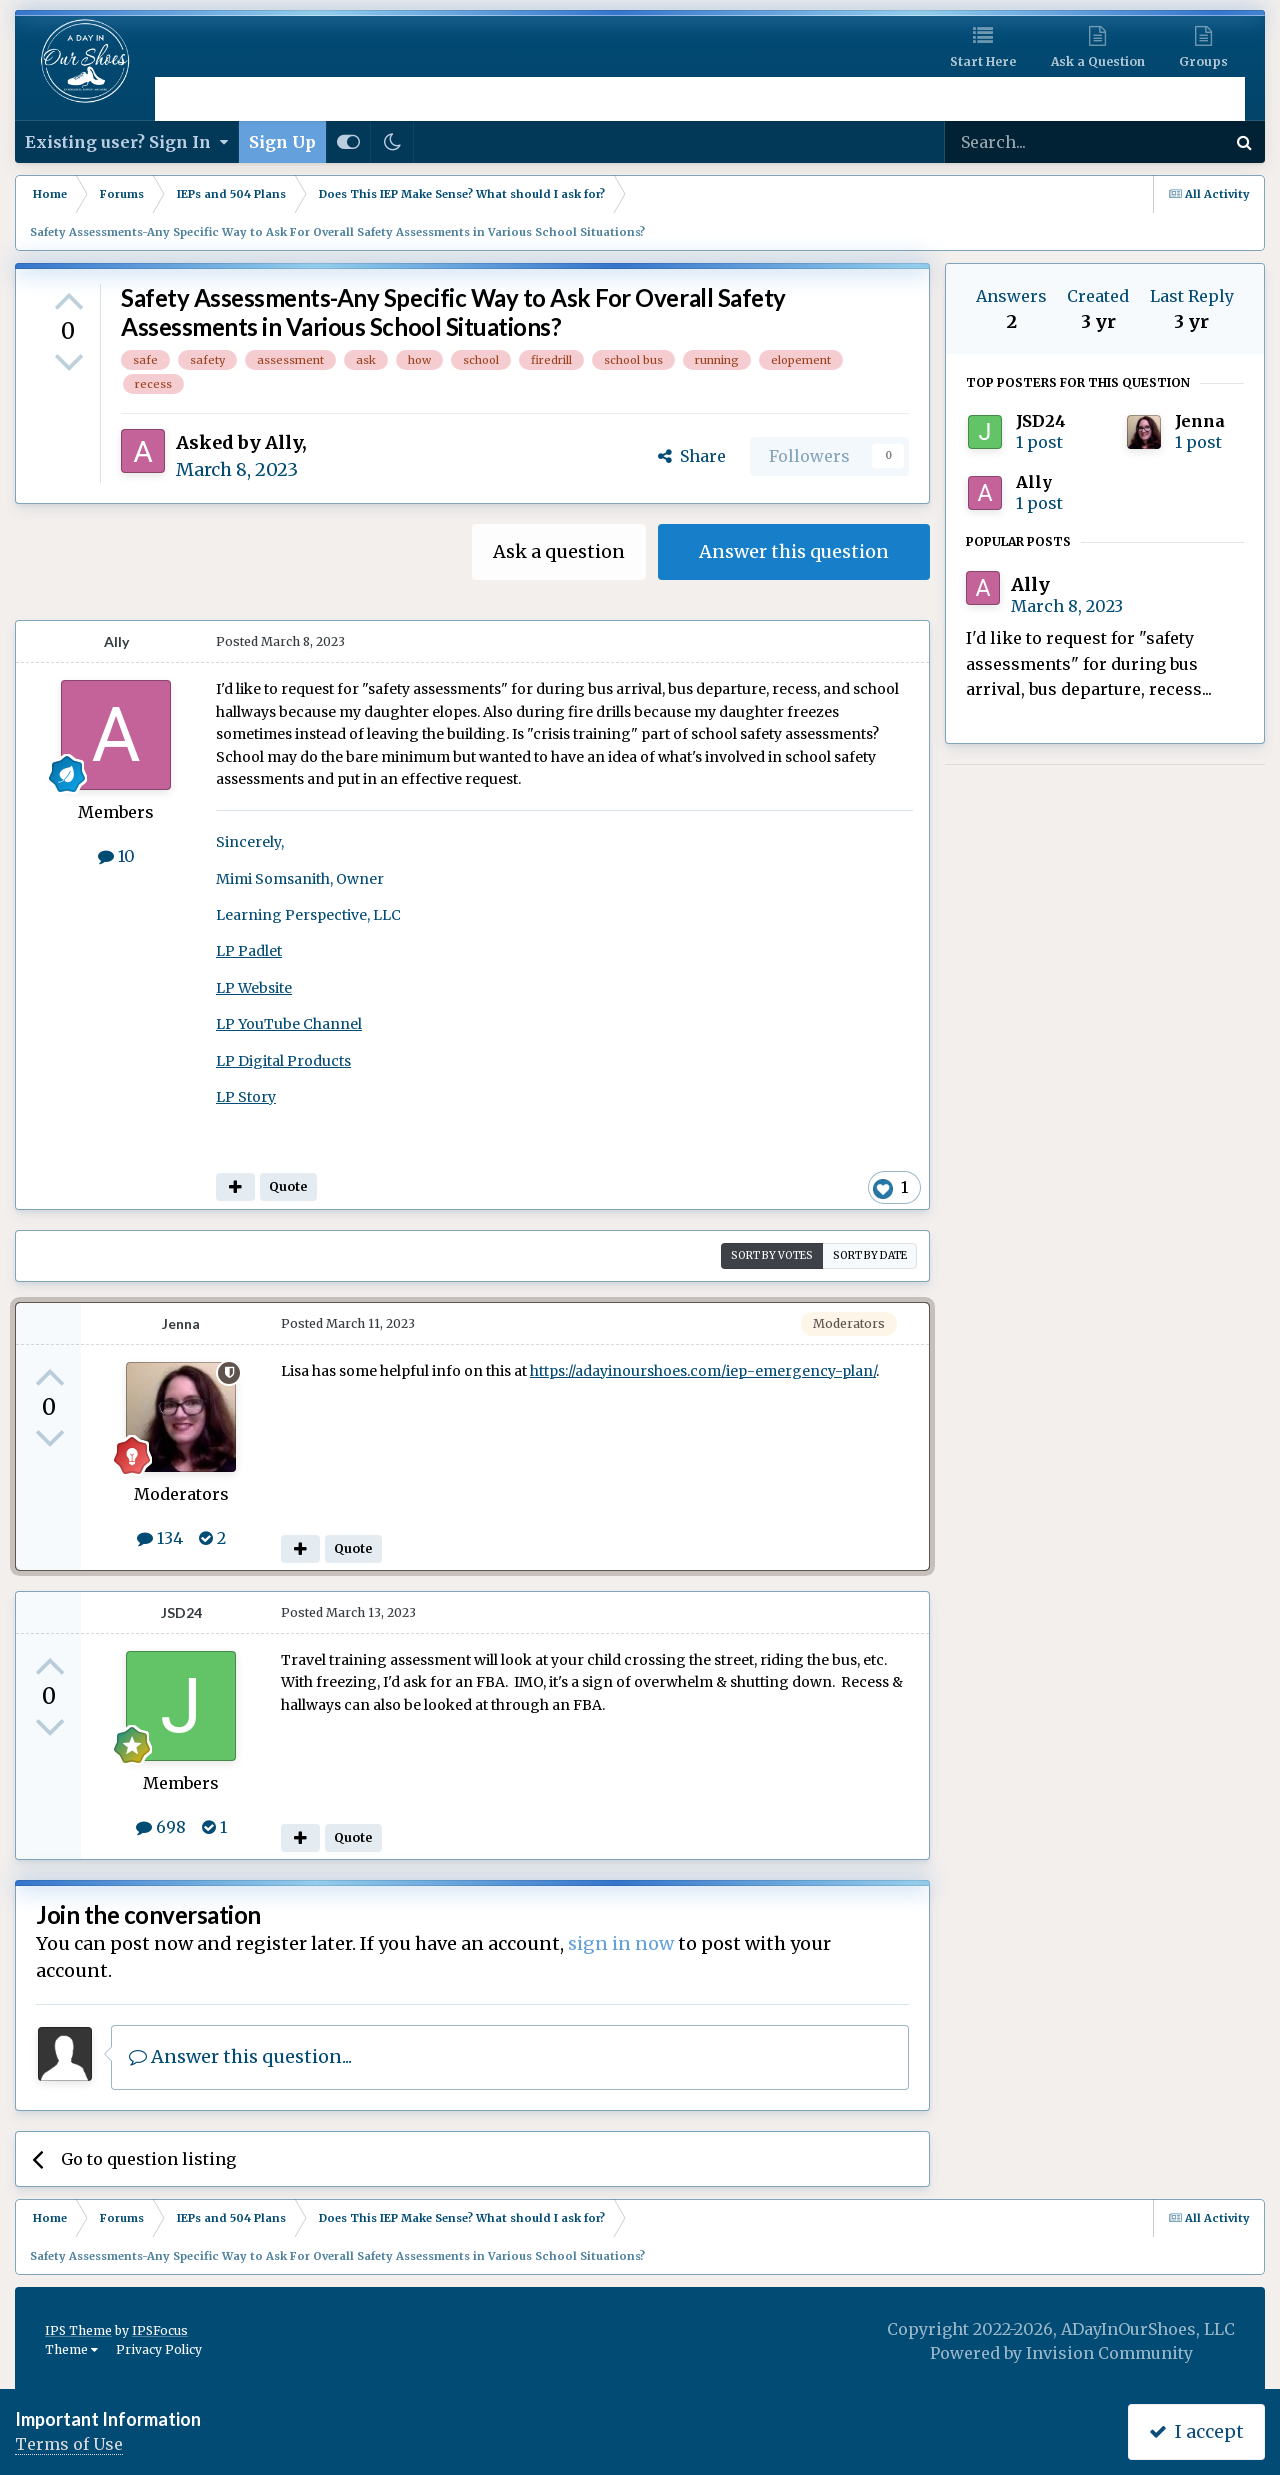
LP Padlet (249, 951)
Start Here (983, 61)
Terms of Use (69, 2444)
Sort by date (870, 1255)
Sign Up (282, 142)
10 (116, 856)
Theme (71, 2349)
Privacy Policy (159, 2349)
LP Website (254, 988)
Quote (288, 1186)
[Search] (1032, 142)
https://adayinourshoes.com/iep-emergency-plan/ (703, 1371)
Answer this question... (240, 2056)
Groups (1203, 61)
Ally (283, 442)
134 (160, 1538)
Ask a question (559, 551)
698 (161, 1827)
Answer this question (794, 551)
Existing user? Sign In (126, 142)
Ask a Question (1098, 61)
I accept (1196, 2431)
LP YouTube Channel (289, 1024)
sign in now (621, 1943)
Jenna (181, 1323)
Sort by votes (772, 1255)
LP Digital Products (283, 1061)
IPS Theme (78, 2330)
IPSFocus (160, 2330)
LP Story (246, 1097)
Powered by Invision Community (1061, 2353)
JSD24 (181, 1612)
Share (692, 456)
